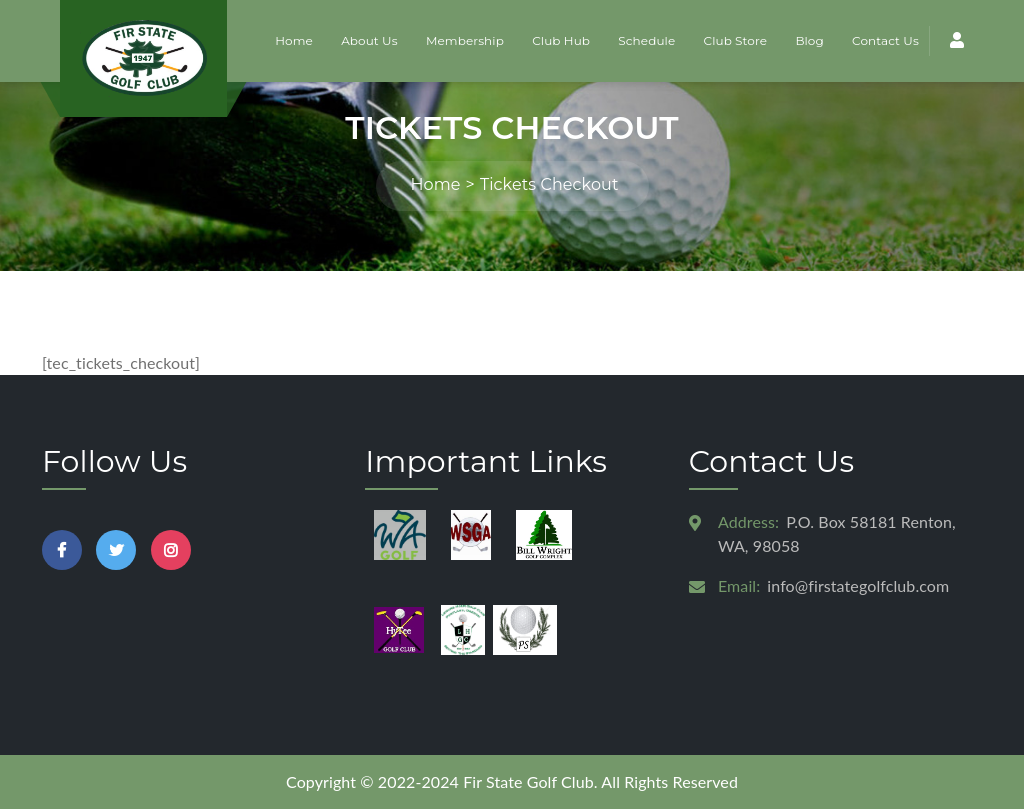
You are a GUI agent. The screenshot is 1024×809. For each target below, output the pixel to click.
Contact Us (885, 40)
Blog (809, 40)
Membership (465, 40)
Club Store (736, 40)
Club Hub (561, 40)
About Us (369, 40)
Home (294, 40)
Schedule (646, 40)
